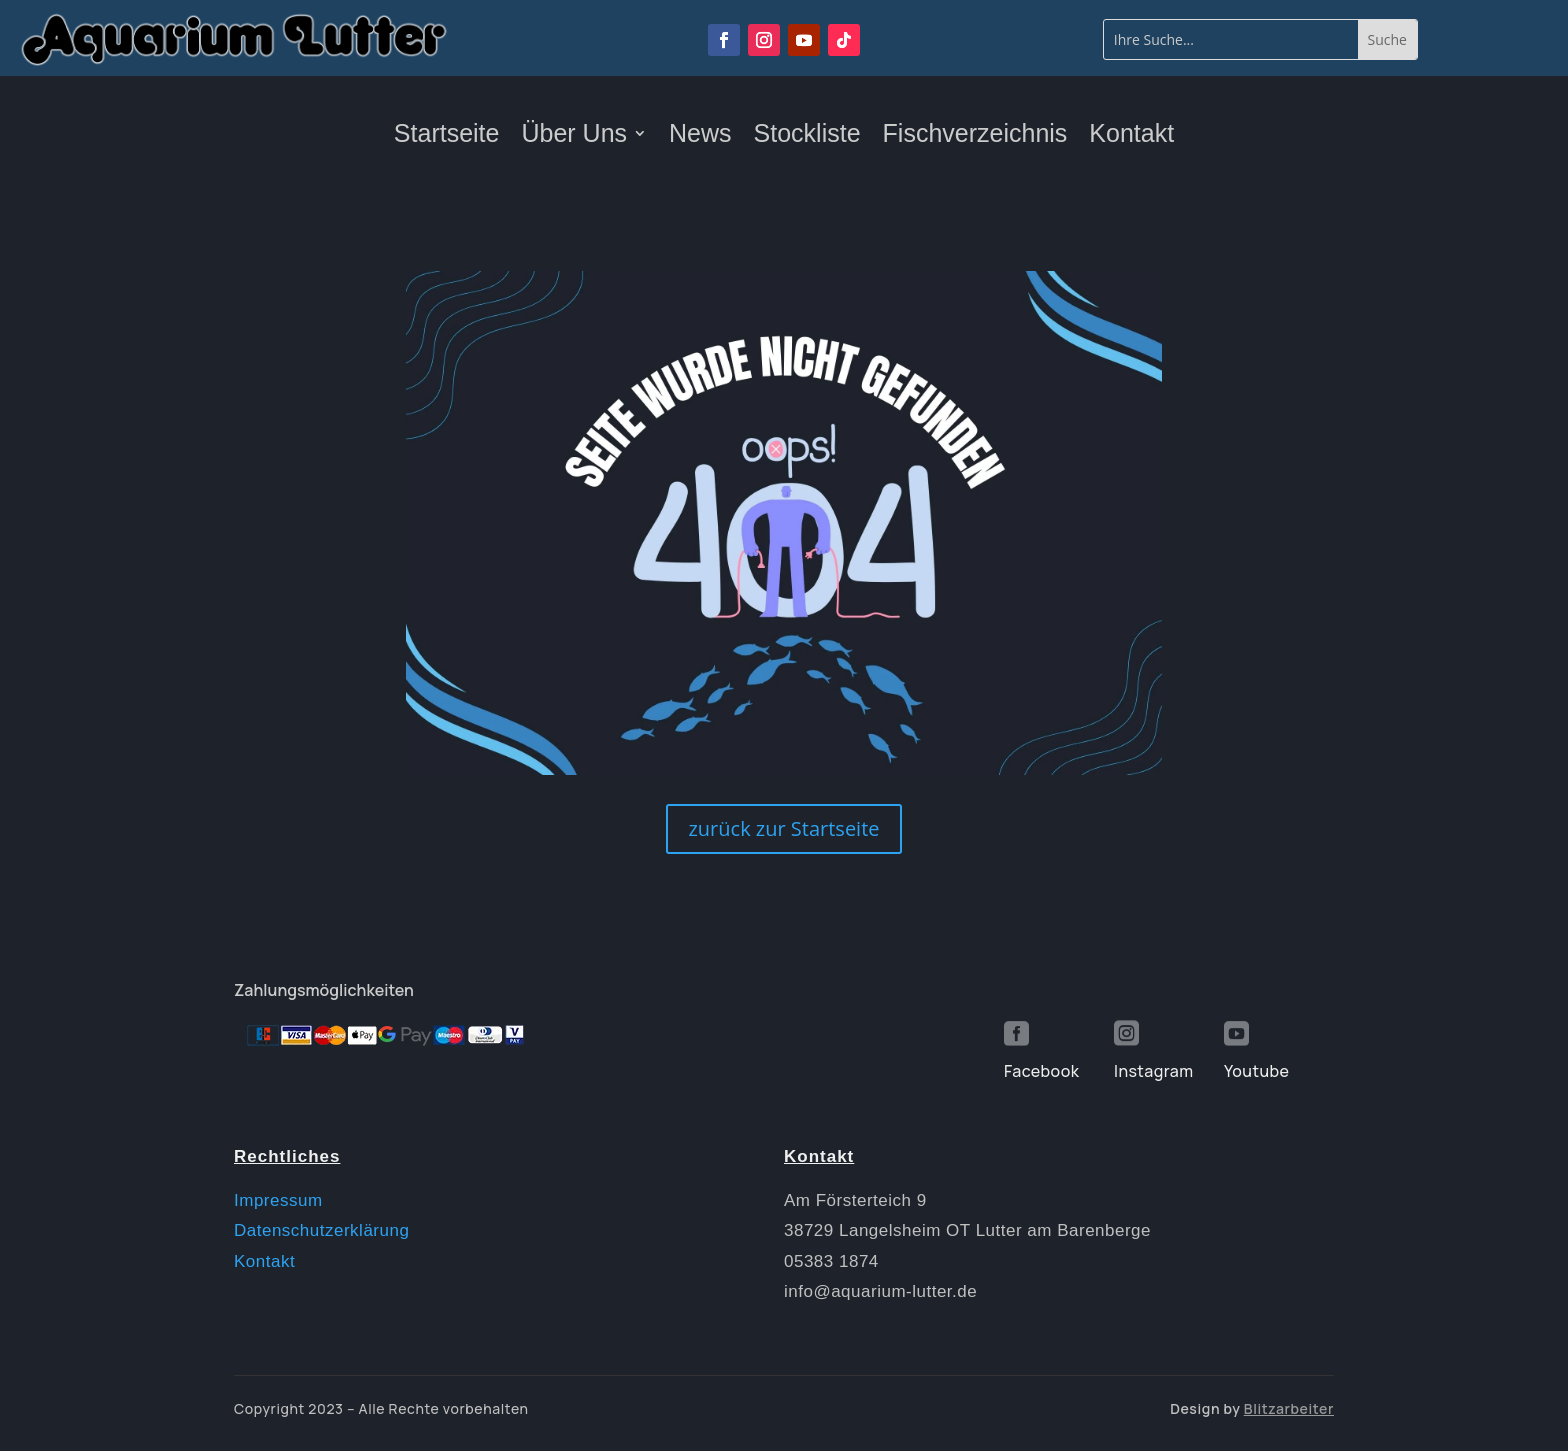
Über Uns (574, 136)
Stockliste (807, 136)
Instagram (1153, 1071)
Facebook (1041, 1071)
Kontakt (1131, 136)
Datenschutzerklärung (321, 1230)
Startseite (447, 136)
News (700, 136)
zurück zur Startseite (783, 828)
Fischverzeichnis (975, 136)
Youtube (1256, 1071)
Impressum (278, 1200)
